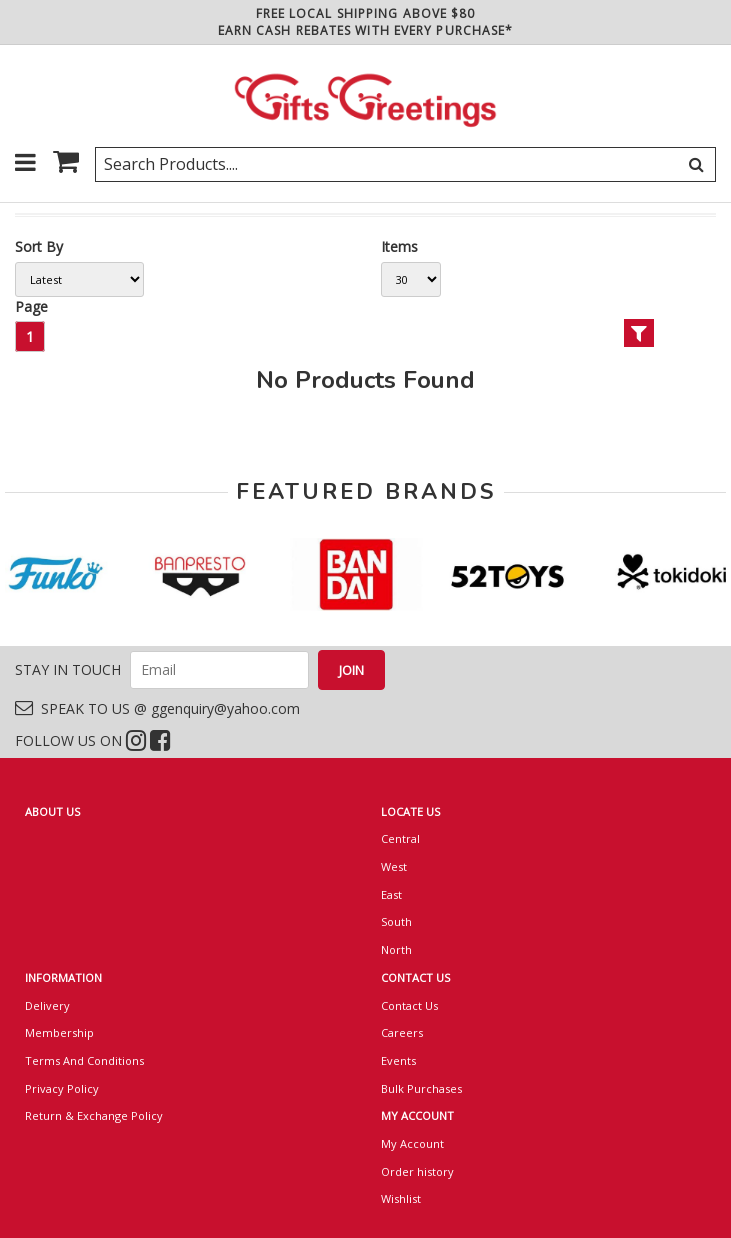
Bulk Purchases (421, 1088)
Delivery (47, 1005)
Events (398, 1060)
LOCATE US (410, 811)
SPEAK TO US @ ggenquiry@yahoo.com (157, 708)
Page (31, 306)
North (396, 949)
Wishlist (401, 1198)
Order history (417, 1171)
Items (399, 246)
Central (400, 838)
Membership (59, 1032)
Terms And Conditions (84, 1060)
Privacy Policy (62, 1088)
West (394, 866)
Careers (402, 1032)
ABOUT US (52, 811)
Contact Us (409, 1005)
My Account (412, 1143)
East (391, 894)
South (396, 921)
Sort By (39, 246)
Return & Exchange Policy (94, 1115)
